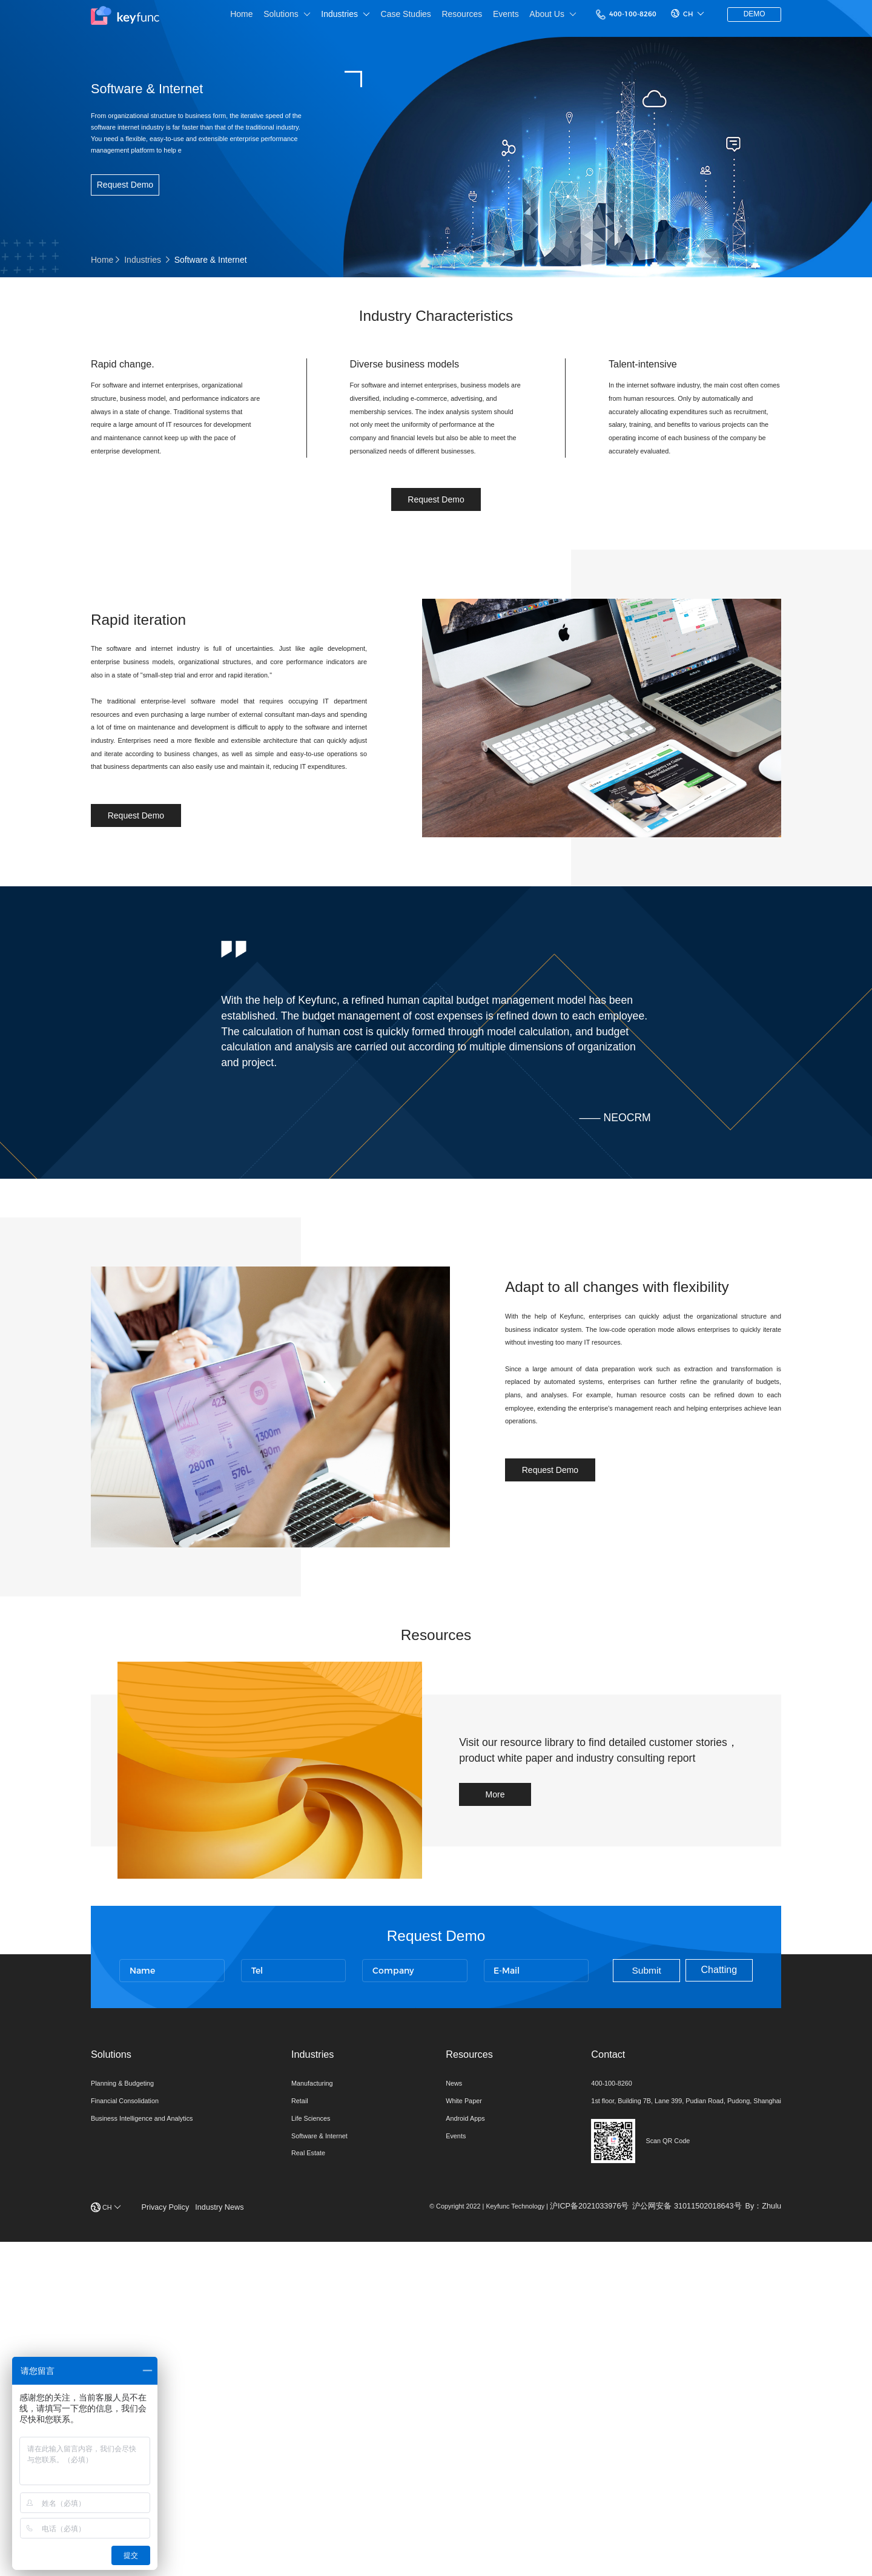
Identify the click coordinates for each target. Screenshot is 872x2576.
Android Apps (446, 2426)
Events (468, 17)
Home (191, 17)
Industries (301, 17)
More (504, 2052)
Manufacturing (310, 2389)
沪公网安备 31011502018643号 (683, 2535)
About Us (517, 17)
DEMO (748, 17)
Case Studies (364, 17)
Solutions (239, 17)
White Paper (445, 2408)
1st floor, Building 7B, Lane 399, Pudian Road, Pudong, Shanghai (665, 2408)
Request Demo (126, 201)
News (433, 2389)
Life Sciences (308, 2426)
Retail (295, 2408)
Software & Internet (319, 2446)
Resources (422, 17)
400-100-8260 (599, 17)
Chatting (705, 2255)
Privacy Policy (174, 2535)
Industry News (230, 2535)
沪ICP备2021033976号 (582, 2535)
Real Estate (305, 2464)
